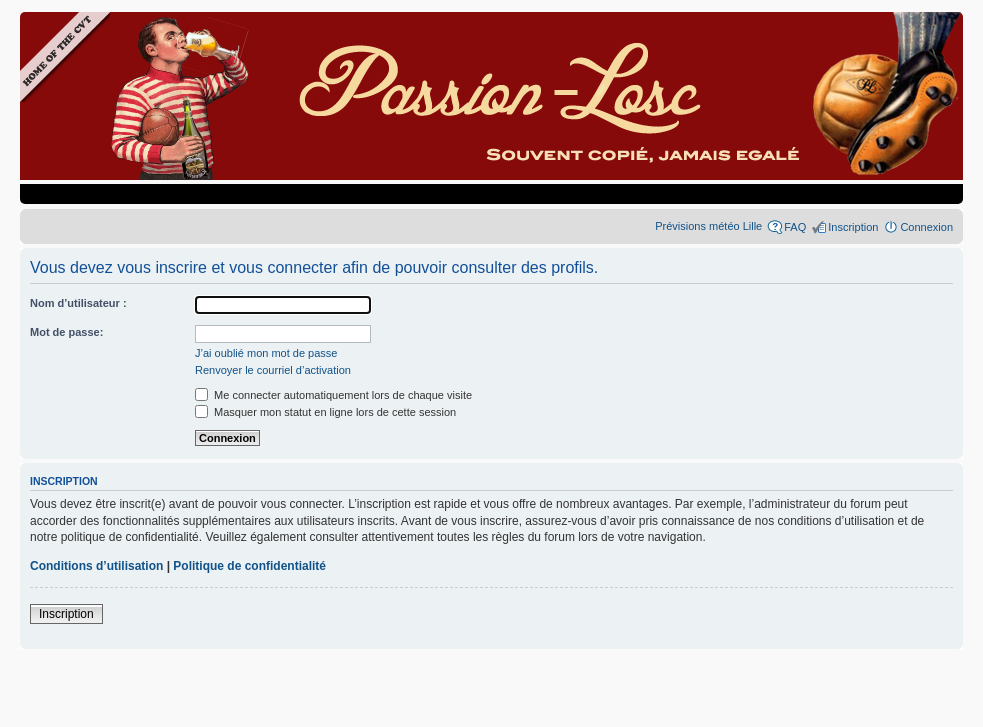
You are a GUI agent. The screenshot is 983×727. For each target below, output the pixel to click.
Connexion (926, 227)
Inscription (853, 227)
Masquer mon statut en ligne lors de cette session (325, 412)
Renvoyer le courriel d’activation (273, 370)
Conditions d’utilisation (96, 566)
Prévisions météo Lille (708, 226)
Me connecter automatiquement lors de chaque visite (333, 395)
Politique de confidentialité (249, 566)
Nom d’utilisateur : (78, 303)
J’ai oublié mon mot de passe (266, 353)
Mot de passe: (66, 332)
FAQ (795, 227)
